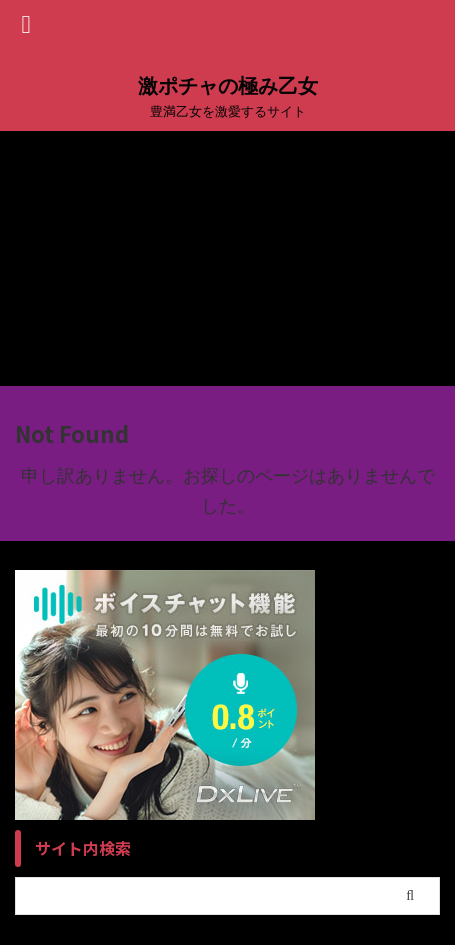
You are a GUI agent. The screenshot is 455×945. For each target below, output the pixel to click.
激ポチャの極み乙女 (228, 86)
